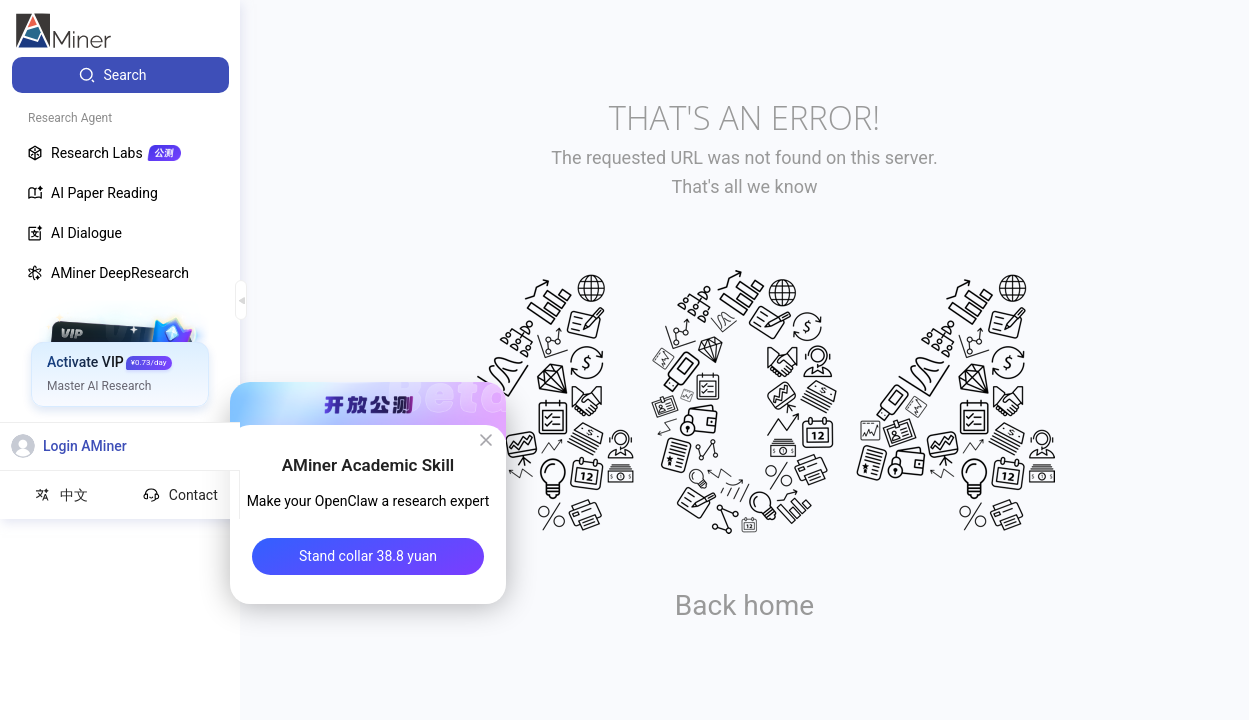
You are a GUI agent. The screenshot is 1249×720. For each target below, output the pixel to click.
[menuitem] (120, 75)
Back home (744, 605)
